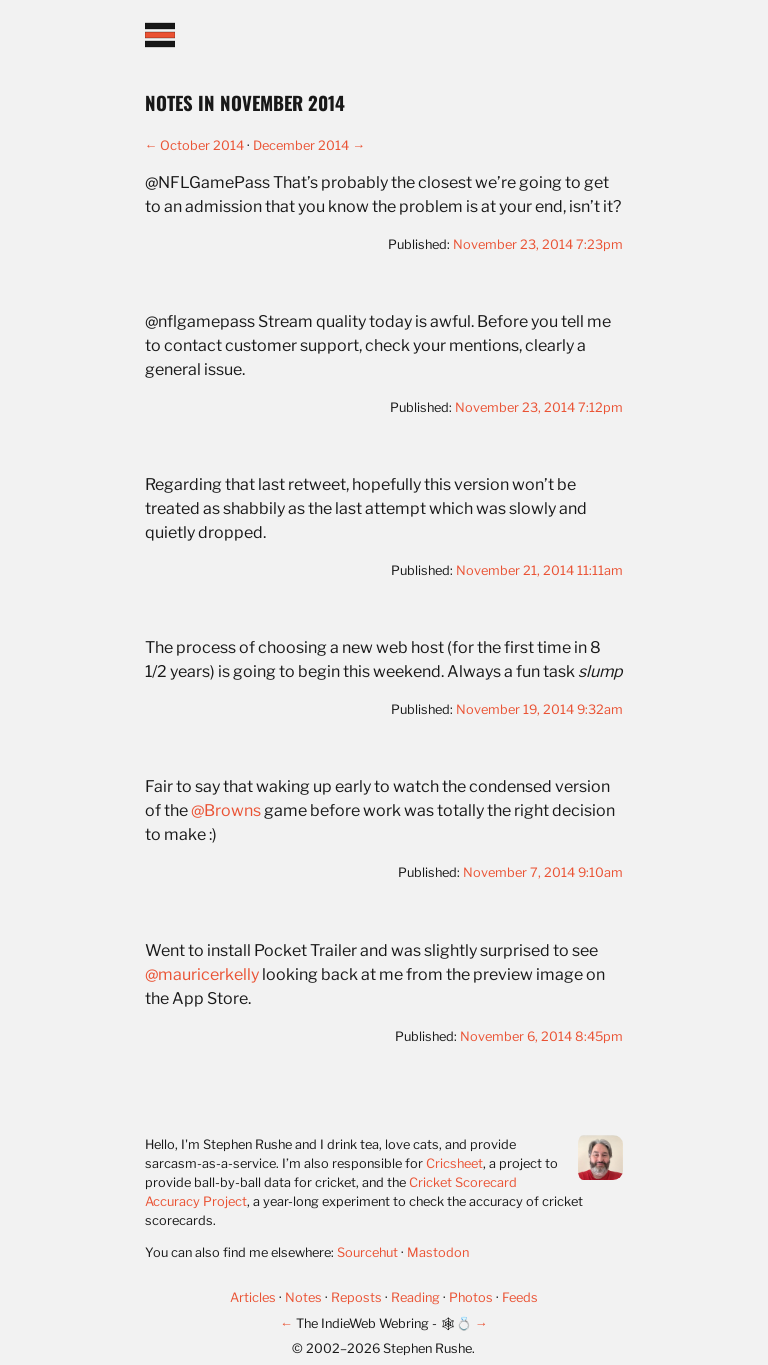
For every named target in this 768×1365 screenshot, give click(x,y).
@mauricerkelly (202, 974)
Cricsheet (454, 1163)
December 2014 (301, 145)
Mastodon (438, 1252)
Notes (305, 1297)
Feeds (520, 1297)
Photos (472, 1297)
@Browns (226, 810)
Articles (254, 1297)
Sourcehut (367, 1252)
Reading (417, 1297)
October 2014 (202, 145)
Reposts (358, 1297)
